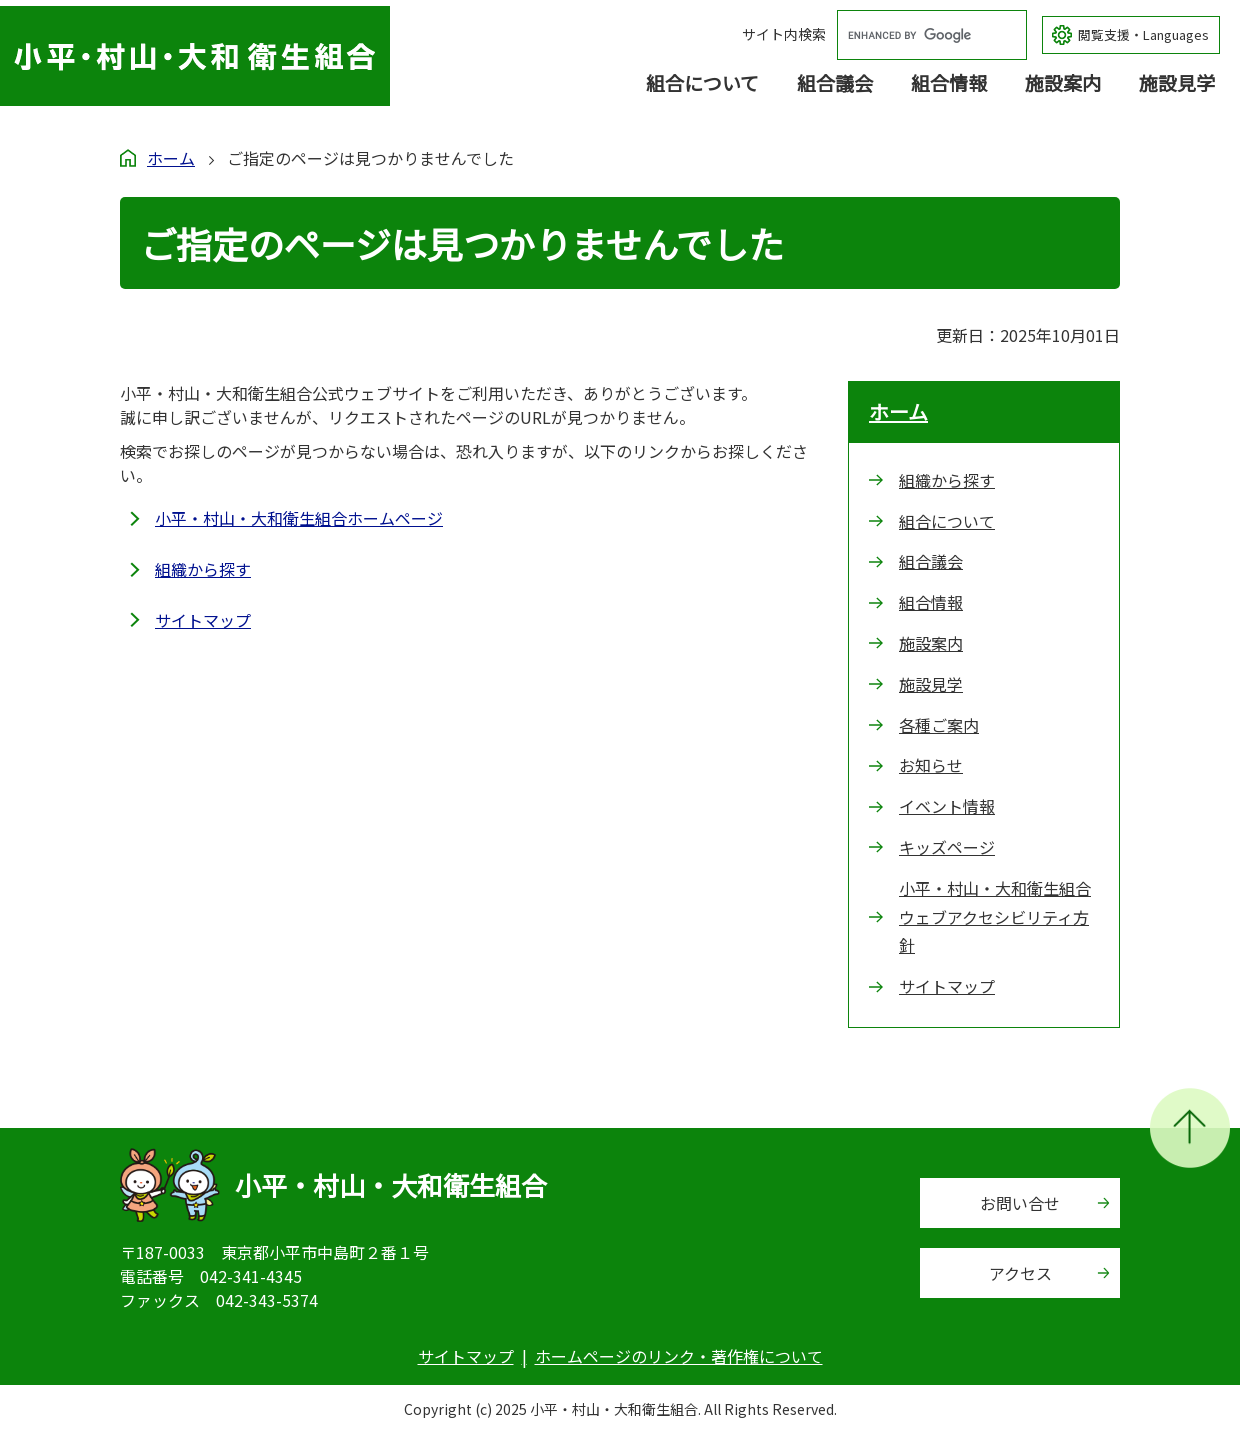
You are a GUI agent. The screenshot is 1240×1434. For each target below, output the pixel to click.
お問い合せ (1020, 1203)
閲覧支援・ (1143, 35)
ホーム (171, 158)
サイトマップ (203, 620)
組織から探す (203, 569)
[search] (913, 35)
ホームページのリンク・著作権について (679, 1356)
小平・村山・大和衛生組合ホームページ (299, 518)
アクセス (1020, 1273)
